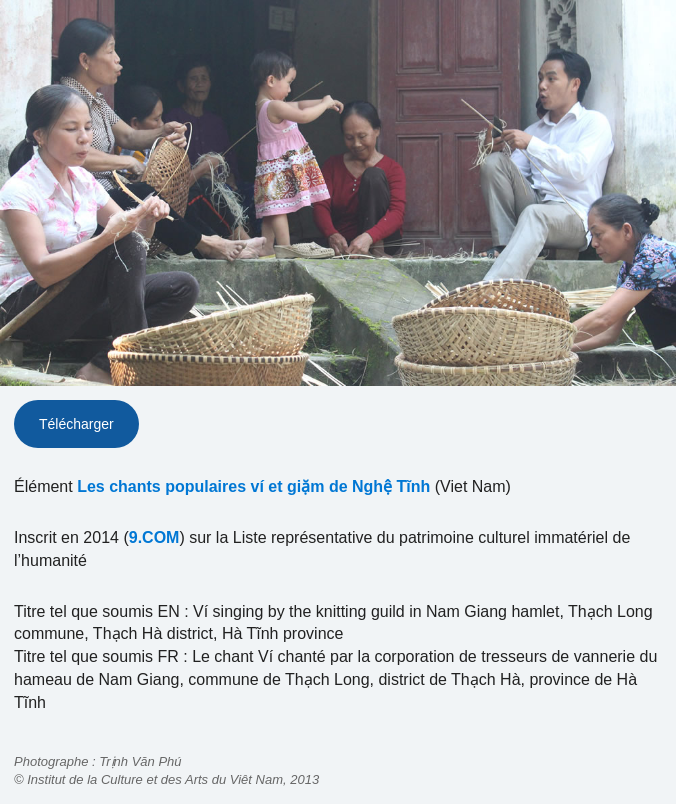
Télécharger (76, 424)
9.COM (154, 537)
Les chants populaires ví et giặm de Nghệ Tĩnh (253, 486)
